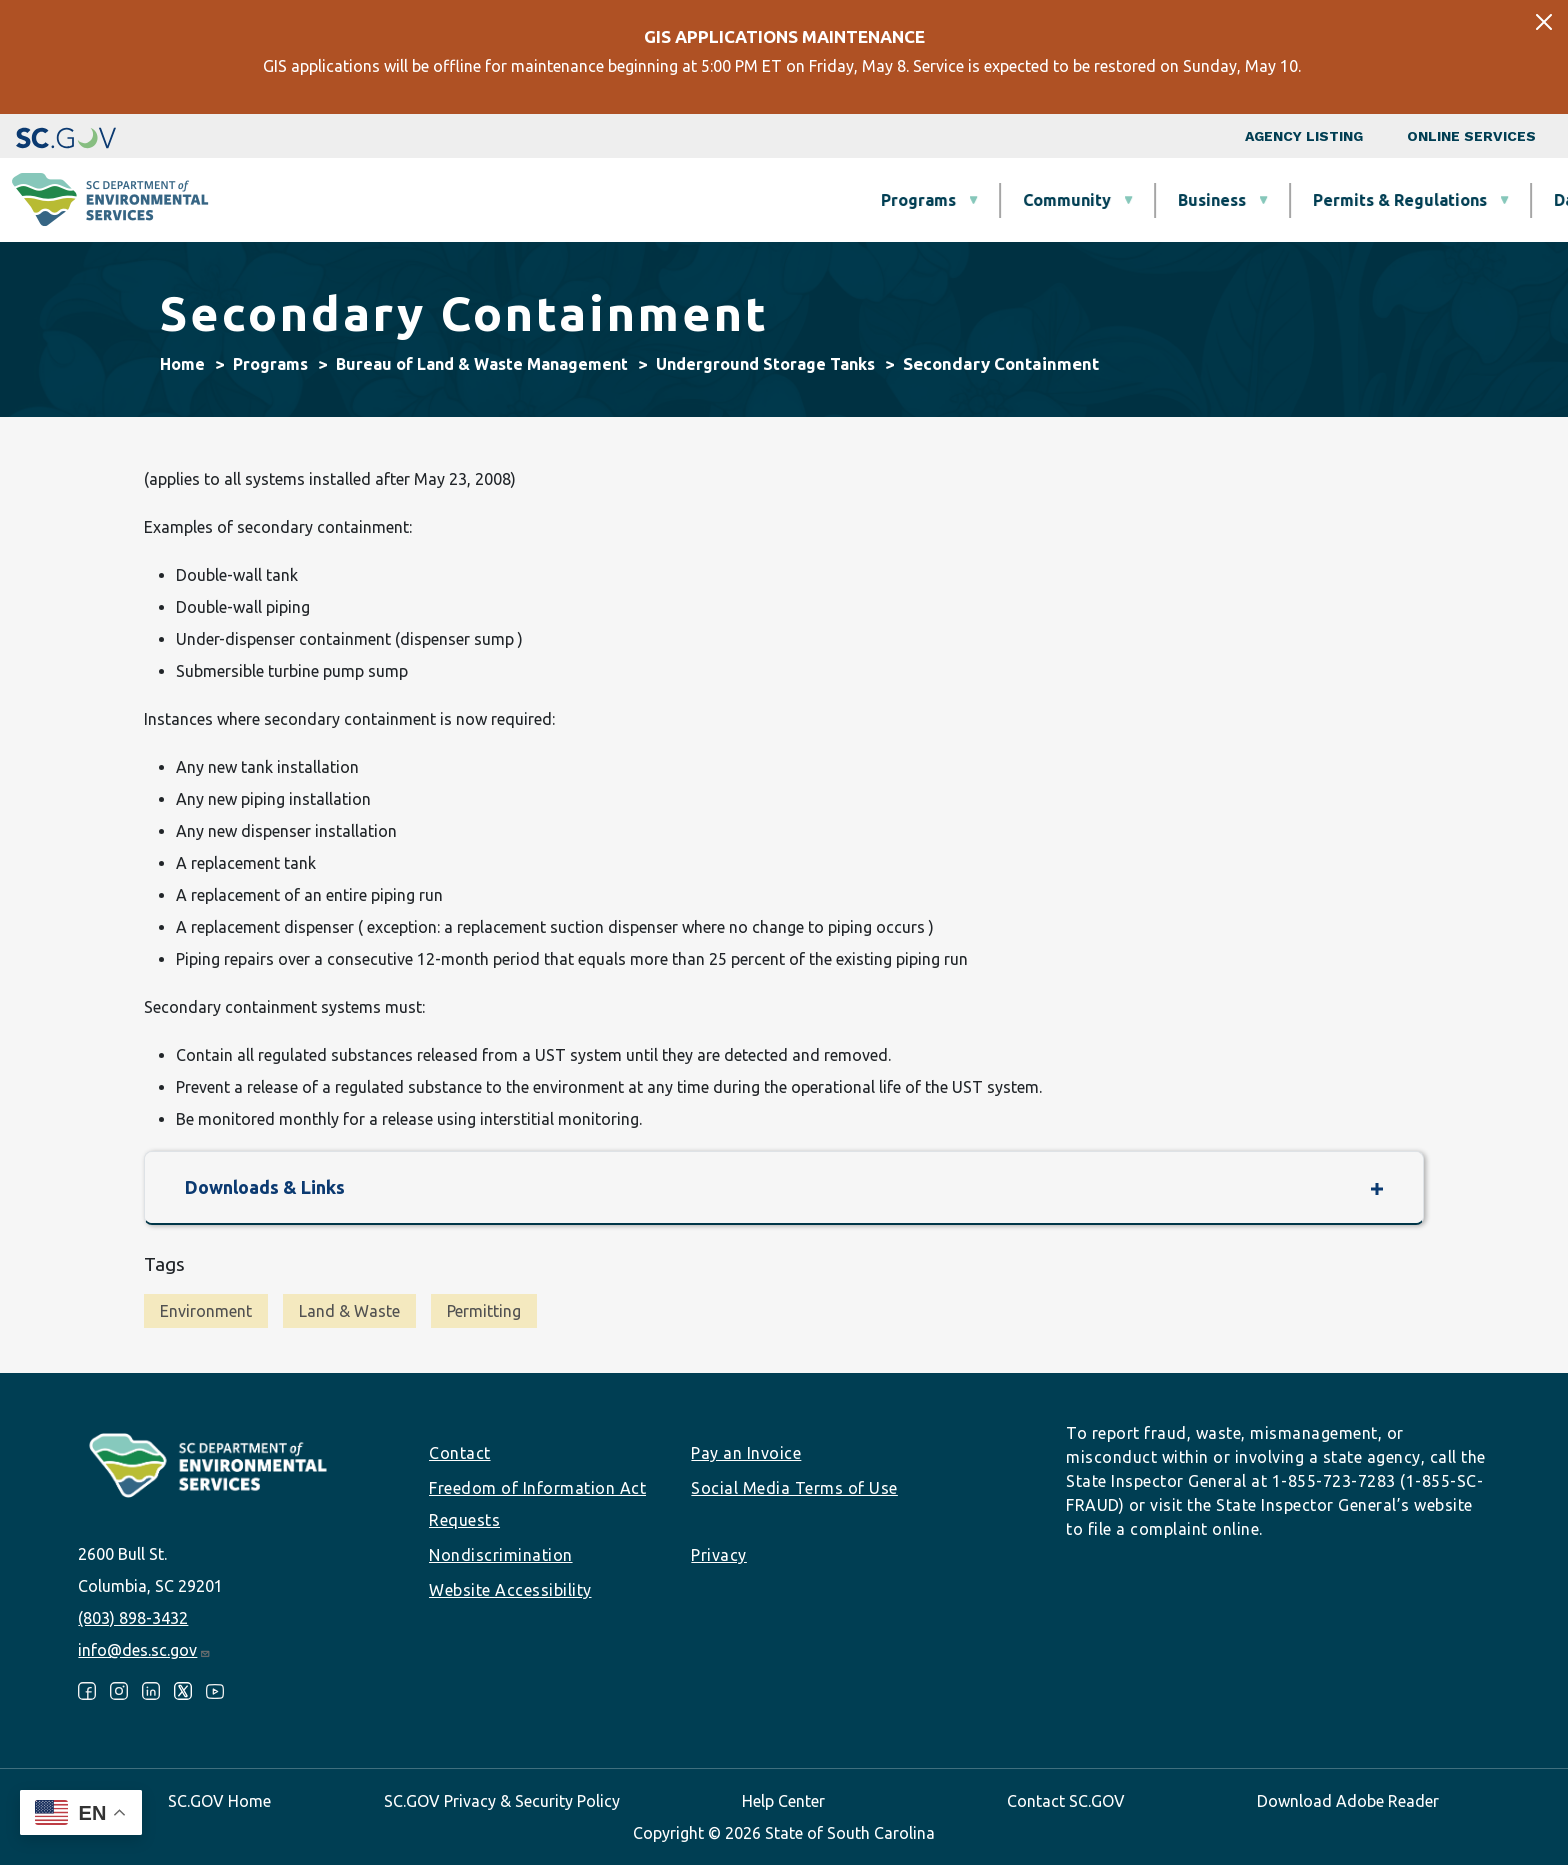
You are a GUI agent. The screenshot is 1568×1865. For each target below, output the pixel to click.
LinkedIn (151, 1691)
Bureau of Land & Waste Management (482, 364)
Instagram (119, 1691)
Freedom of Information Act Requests (537, 1504)
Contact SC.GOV (1066, 1801)
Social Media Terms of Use (794, 1488)
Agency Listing (1304, 136)
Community (728, 200)
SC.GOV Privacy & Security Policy (502, 1801)
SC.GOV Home (219, 1801)
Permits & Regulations (1061, 200)
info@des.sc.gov (144, 1650)
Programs (579, 200)
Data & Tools (1264, 200)
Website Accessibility (510, 1590)
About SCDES (1433, 200)
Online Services (1471, 136)
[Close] (1544, 22)
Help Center (783, 1801)
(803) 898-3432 (133, 1618)
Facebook (87, 1691)
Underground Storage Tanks (765, 364)
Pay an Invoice (746, 1453)
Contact (460, 1453)
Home (182, 364)
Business (873, 200)
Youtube (215, 1691)
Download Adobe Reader (1348, 1801)
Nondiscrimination (501, 1555)
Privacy (719, 1555)
